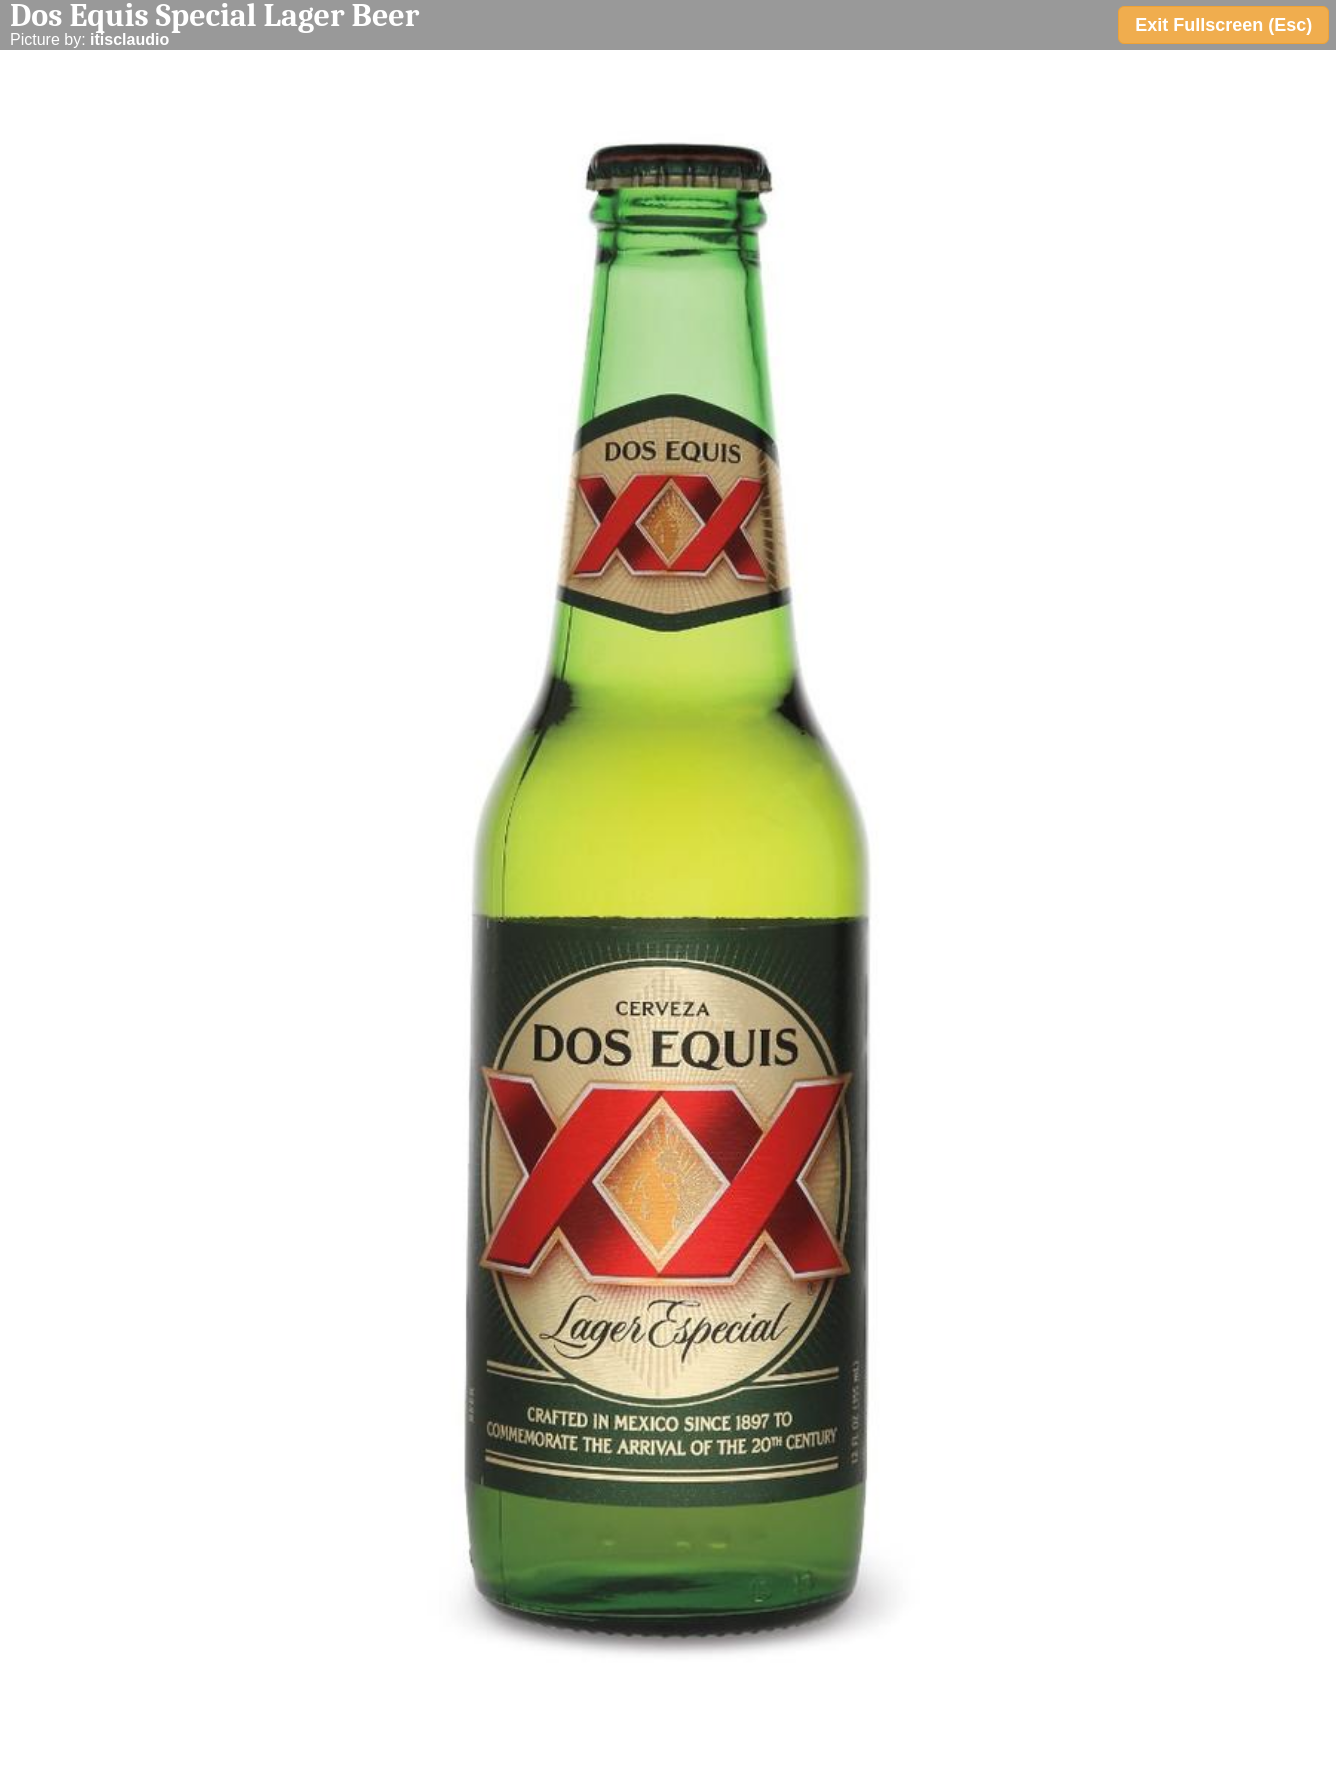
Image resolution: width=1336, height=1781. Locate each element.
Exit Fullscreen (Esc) (1223, 25)
